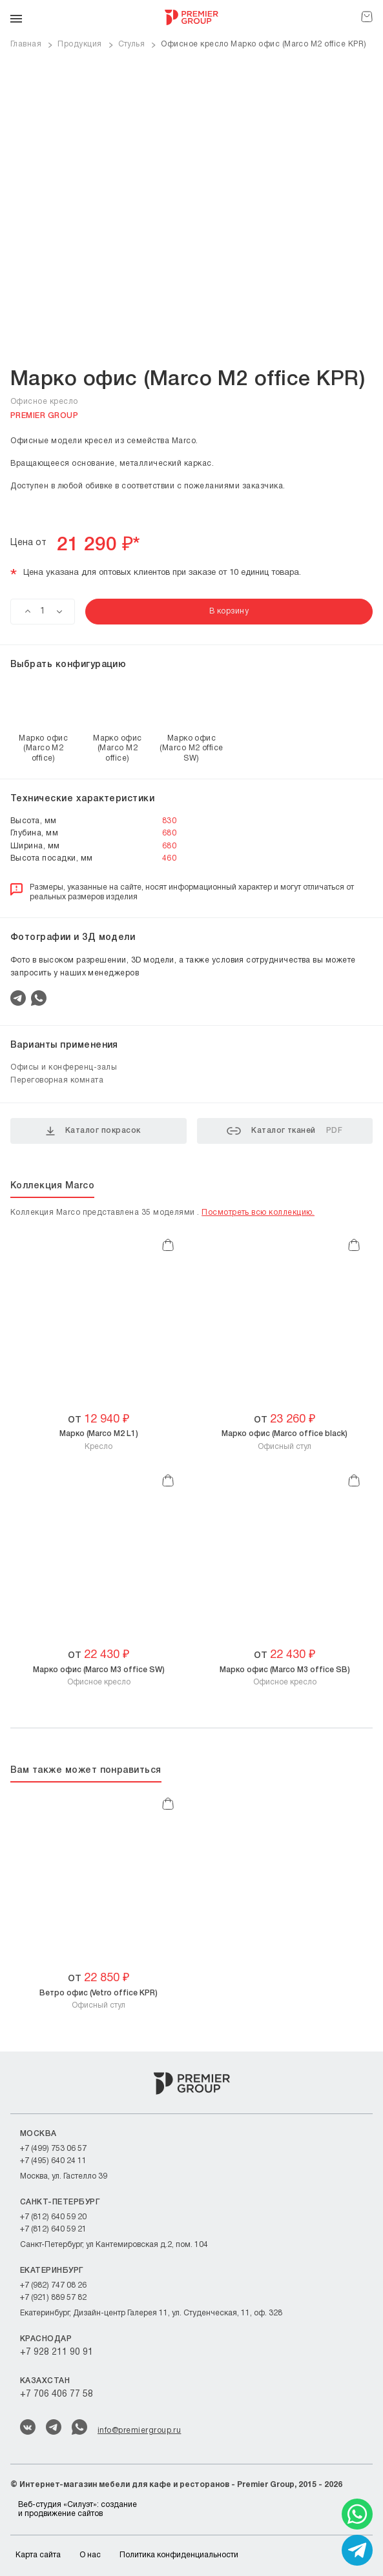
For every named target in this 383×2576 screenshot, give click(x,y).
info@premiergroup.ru (139, 2430)
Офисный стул (284, 1440)
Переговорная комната (56, 1080)
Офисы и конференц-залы (63, 1067)
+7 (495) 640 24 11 (53, 2160)
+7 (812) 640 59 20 (53, 2217)
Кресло (98, 1440)
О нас (90, 2555)
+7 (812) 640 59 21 (53, 2229)
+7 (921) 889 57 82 (53, 2297)
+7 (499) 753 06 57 (53, 2148)
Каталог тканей (284, 1131)
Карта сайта (38, 2555)
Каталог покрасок (93, 1130)
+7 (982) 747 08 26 (53, 2285)
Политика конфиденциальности (178, 2555)
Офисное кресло (99, 1676)
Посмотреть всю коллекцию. (258, 1212)
